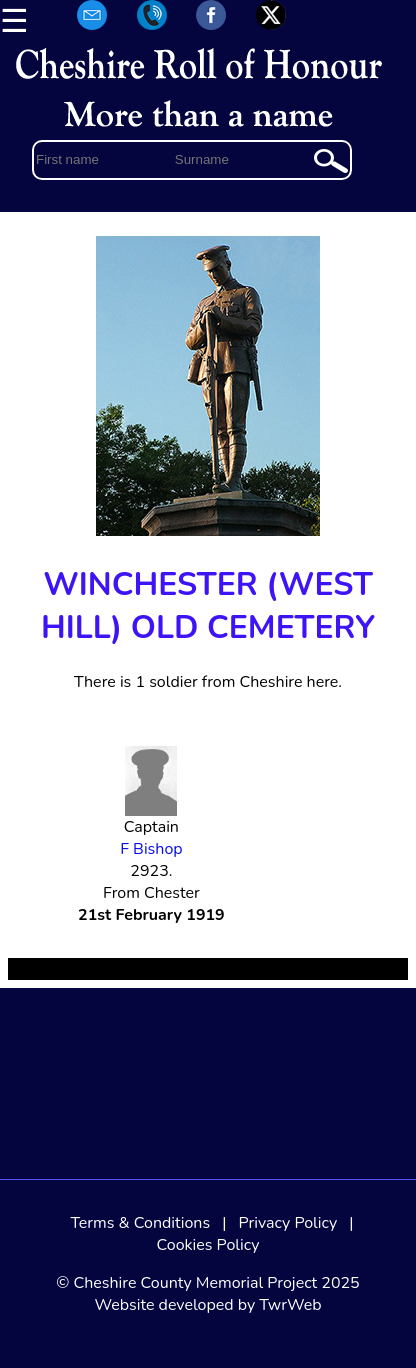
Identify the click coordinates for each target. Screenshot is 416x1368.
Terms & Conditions (140, 1223)
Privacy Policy (288, 1223)
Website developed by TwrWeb (207, 1305)
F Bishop (151, 849)
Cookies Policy (208, 1245)
